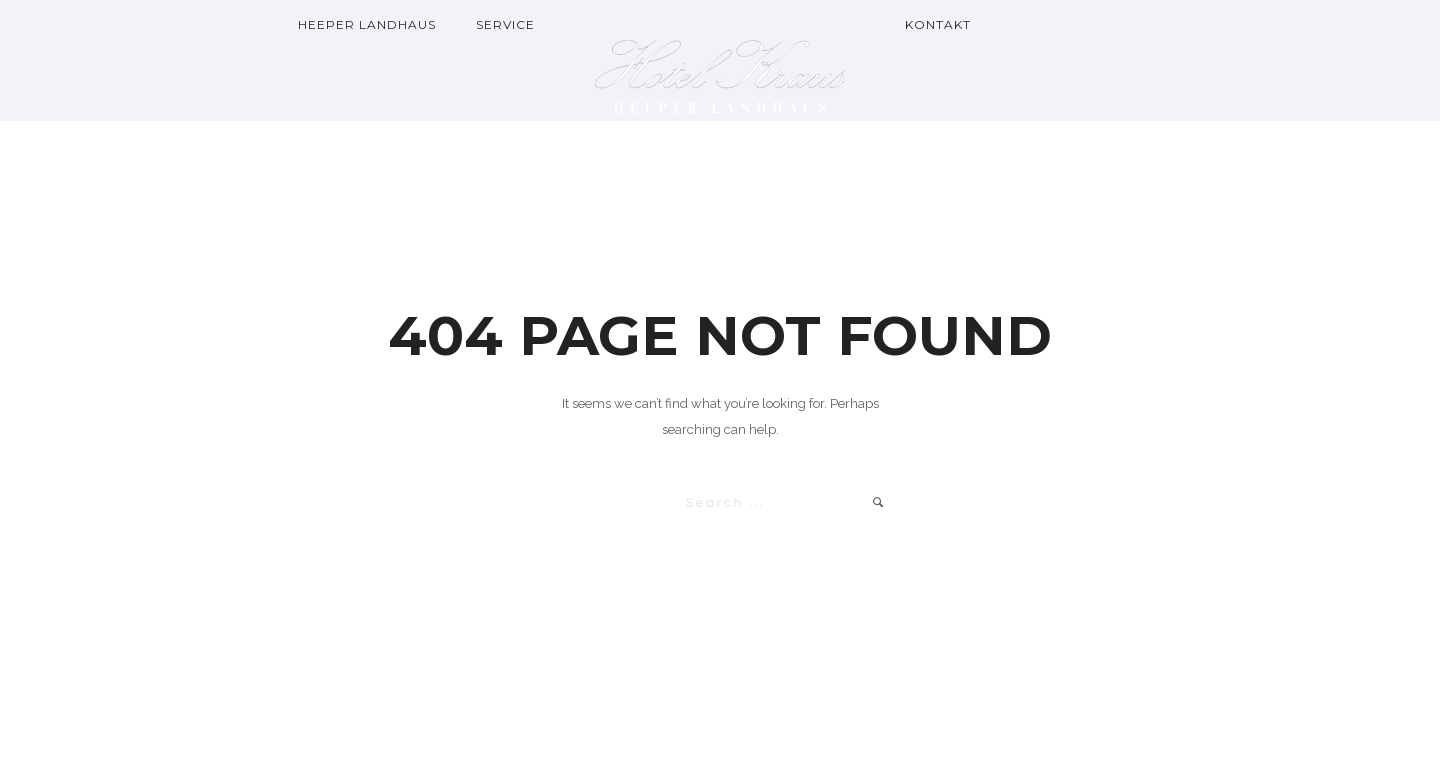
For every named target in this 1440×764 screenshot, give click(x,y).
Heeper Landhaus (367, 24)
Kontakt (938, 24)
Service (505, 24)
